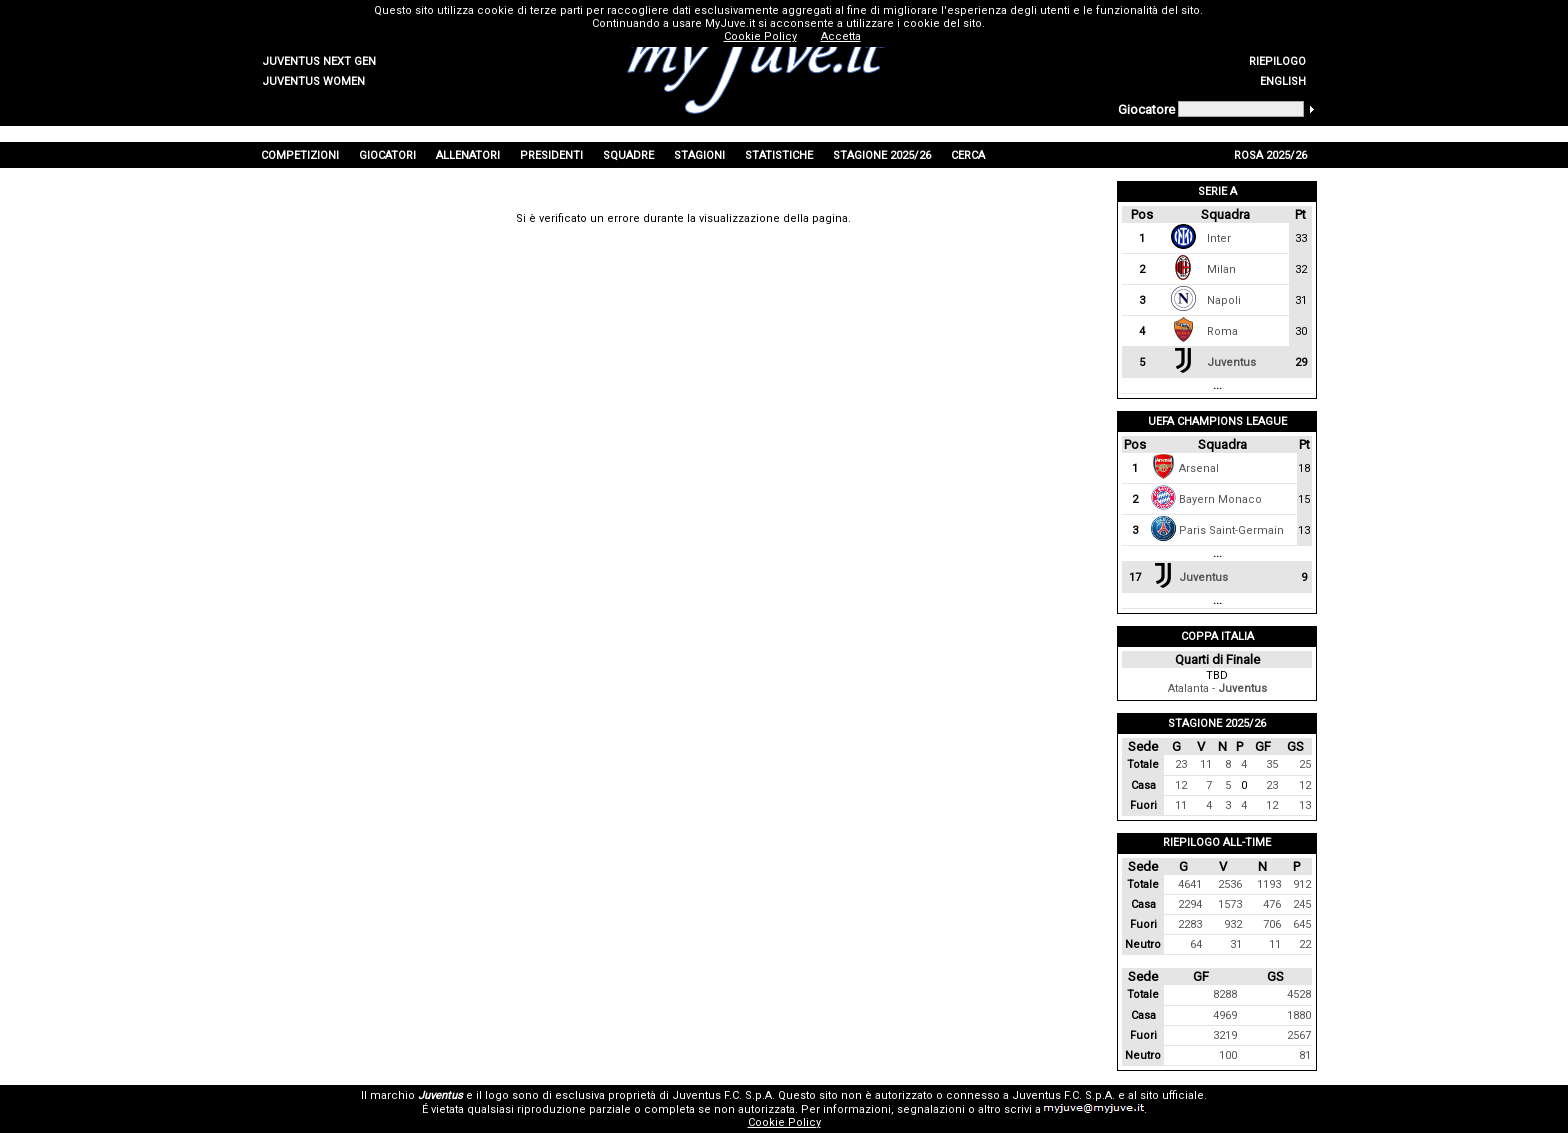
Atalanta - (1217, 688)
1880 (1299, 1015)
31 (1236, 944)
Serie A (1217, 191)
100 (1228, 1055)
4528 (1299, 994)
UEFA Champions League (1217, 421)
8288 (1225, 994)
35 (1272, 764)
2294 (1190, 904)
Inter (1219, 238)
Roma (1222, 331)
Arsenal (1199, 468)
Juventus (1231, 362)
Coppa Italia (1217, 636)
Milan (1221, 269)
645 (1302, 924)
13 (1305, 805)
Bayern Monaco (1220, 499)
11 (1206, 764)
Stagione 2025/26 (1217, 723)
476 (1272, 904)
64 (1196, 944)
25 (1305, 764)
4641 (1190, 884)
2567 (1299, 1035)
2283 (1190, 924)
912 (1302, 884)
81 (1305, 1055)
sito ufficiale (1172, 1095)
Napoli (1224, 300)
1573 (1230, 904)
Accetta (841, 36)
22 (1305, 944)
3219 (1225, 1035)
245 (1302, 904)
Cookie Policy (784, 1122)
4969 (1225, 1015)
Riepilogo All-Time (1217, 842)
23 (1181, 764)
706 (1272, 924)
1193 (1269, 884)
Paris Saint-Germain (1231, 530)
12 (1181, 785)
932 (1233, 924)
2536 (1230, 884)
